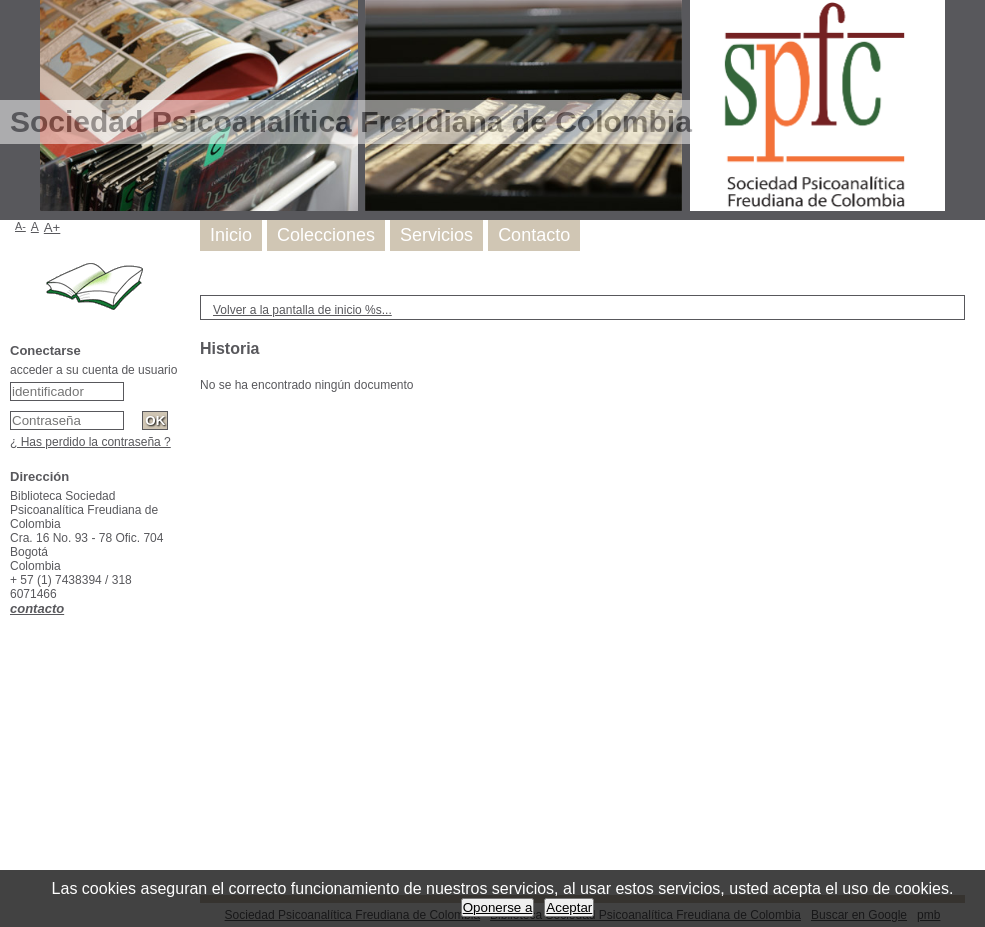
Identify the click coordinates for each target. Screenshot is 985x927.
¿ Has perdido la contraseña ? (90, 442)
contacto (37, 608)
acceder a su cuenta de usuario (93, 370)
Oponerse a (498, 907)
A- (20, 226)
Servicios (436, 235)
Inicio (231, 235)
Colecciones (326, 235)
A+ (52, 227)
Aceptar (569, 907)
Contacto (534, 235)
